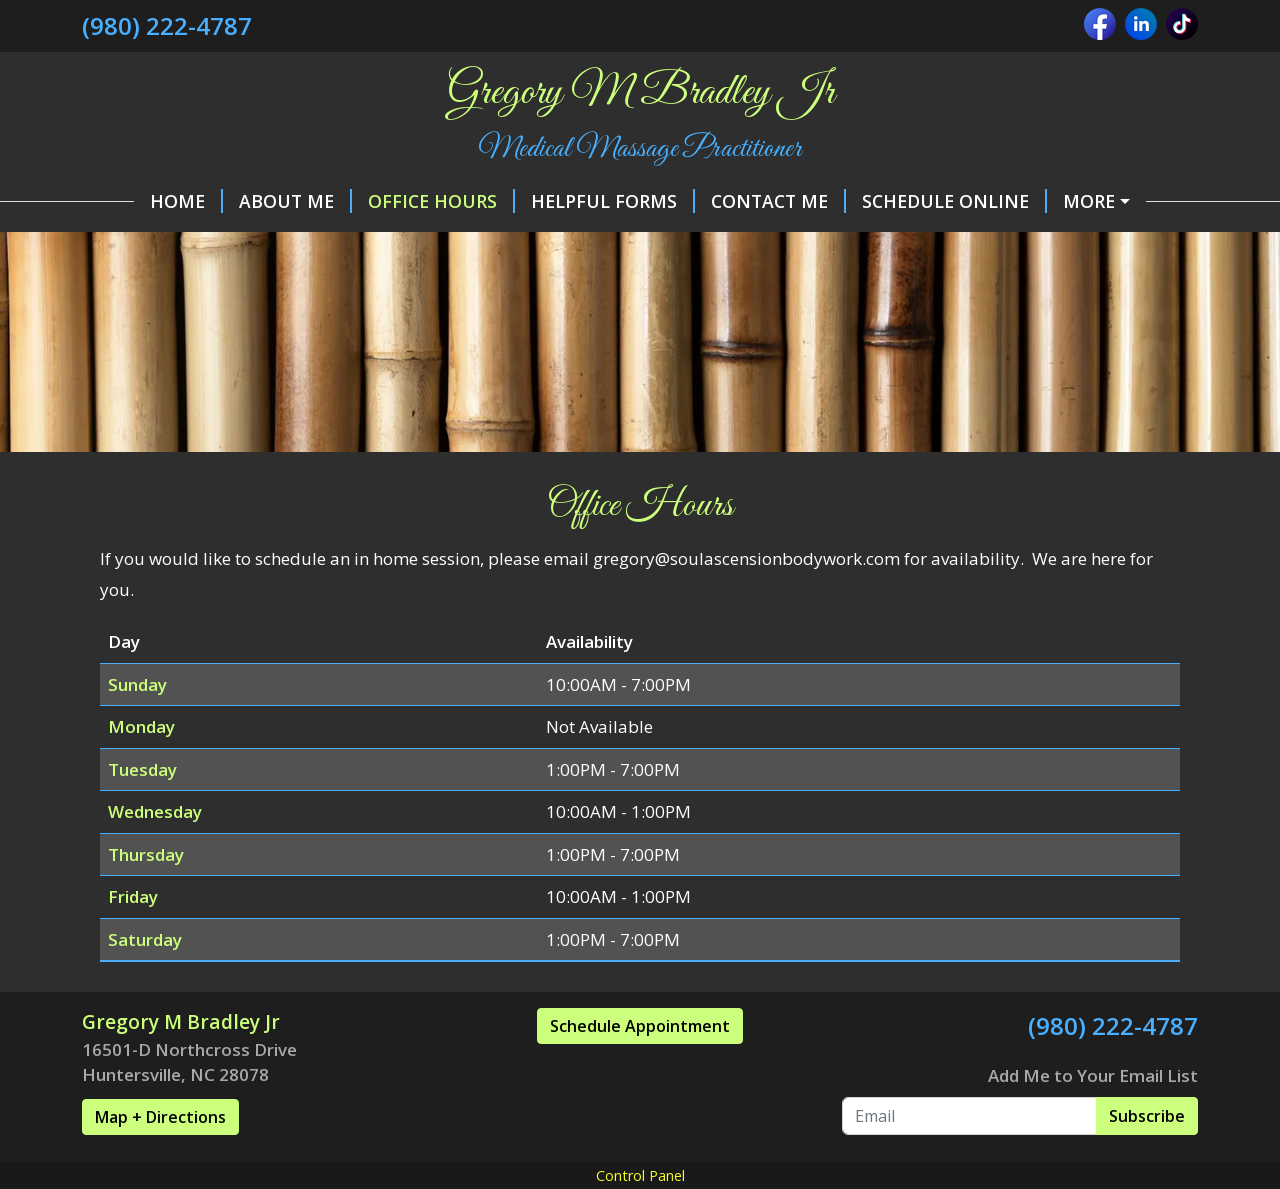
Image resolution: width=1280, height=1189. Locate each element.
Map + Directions (160, 1159)
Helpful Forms (561, 201)
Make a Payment (1099, 201)
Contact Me (726, 201)
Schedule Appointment (640, 1068)
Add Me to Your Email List (1093, 1117)
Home (134, 201)
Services (611, 243)
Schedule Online (902, 201)
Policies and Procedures (228, 243)
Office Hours (389, 201)
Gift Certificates (465, 243)
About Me (243, 201)
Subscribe (1147, 1158)
